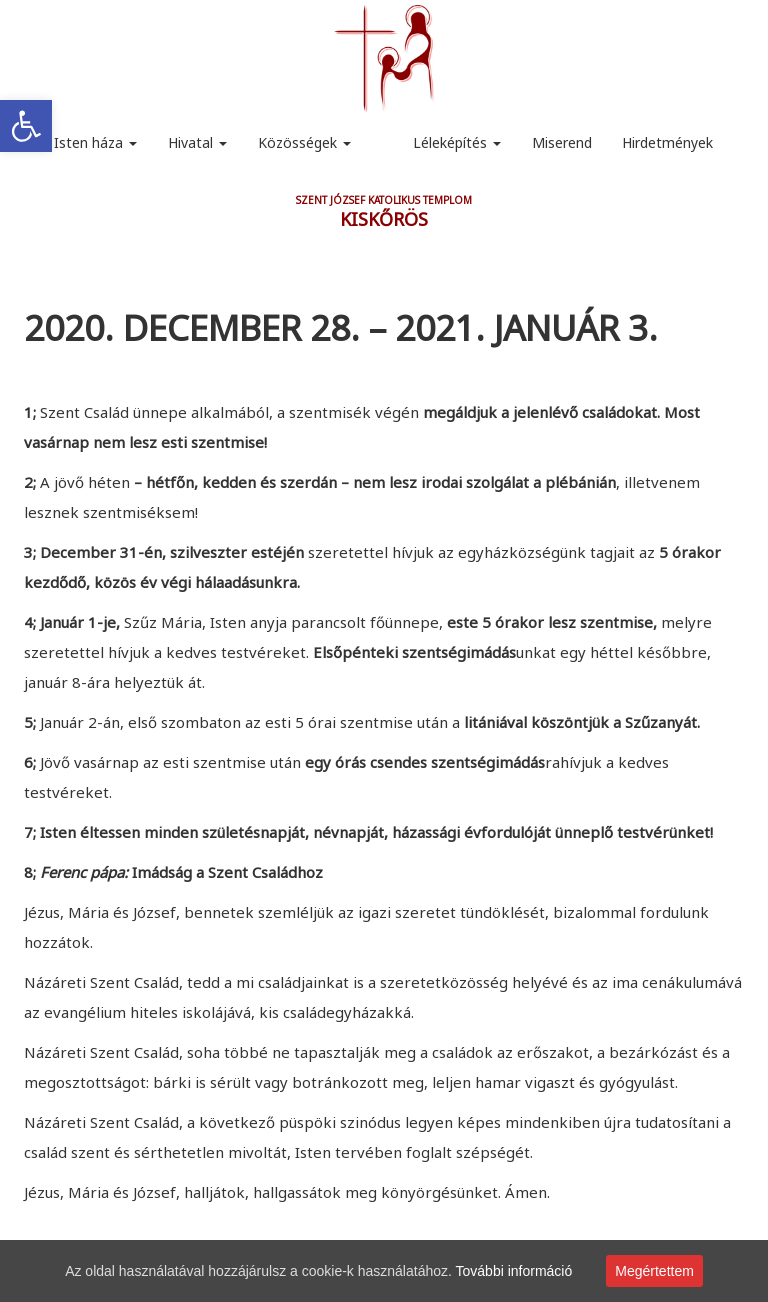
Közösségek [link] (304, 142)
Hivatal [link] (197, 142)
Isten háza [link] (95, 142)
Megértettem (654, 1271)
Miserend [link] (562, 142)
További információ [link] (514, 1271)
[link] (26, 126)
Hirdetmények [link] (667, 142)
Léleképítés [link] (457, 142)
